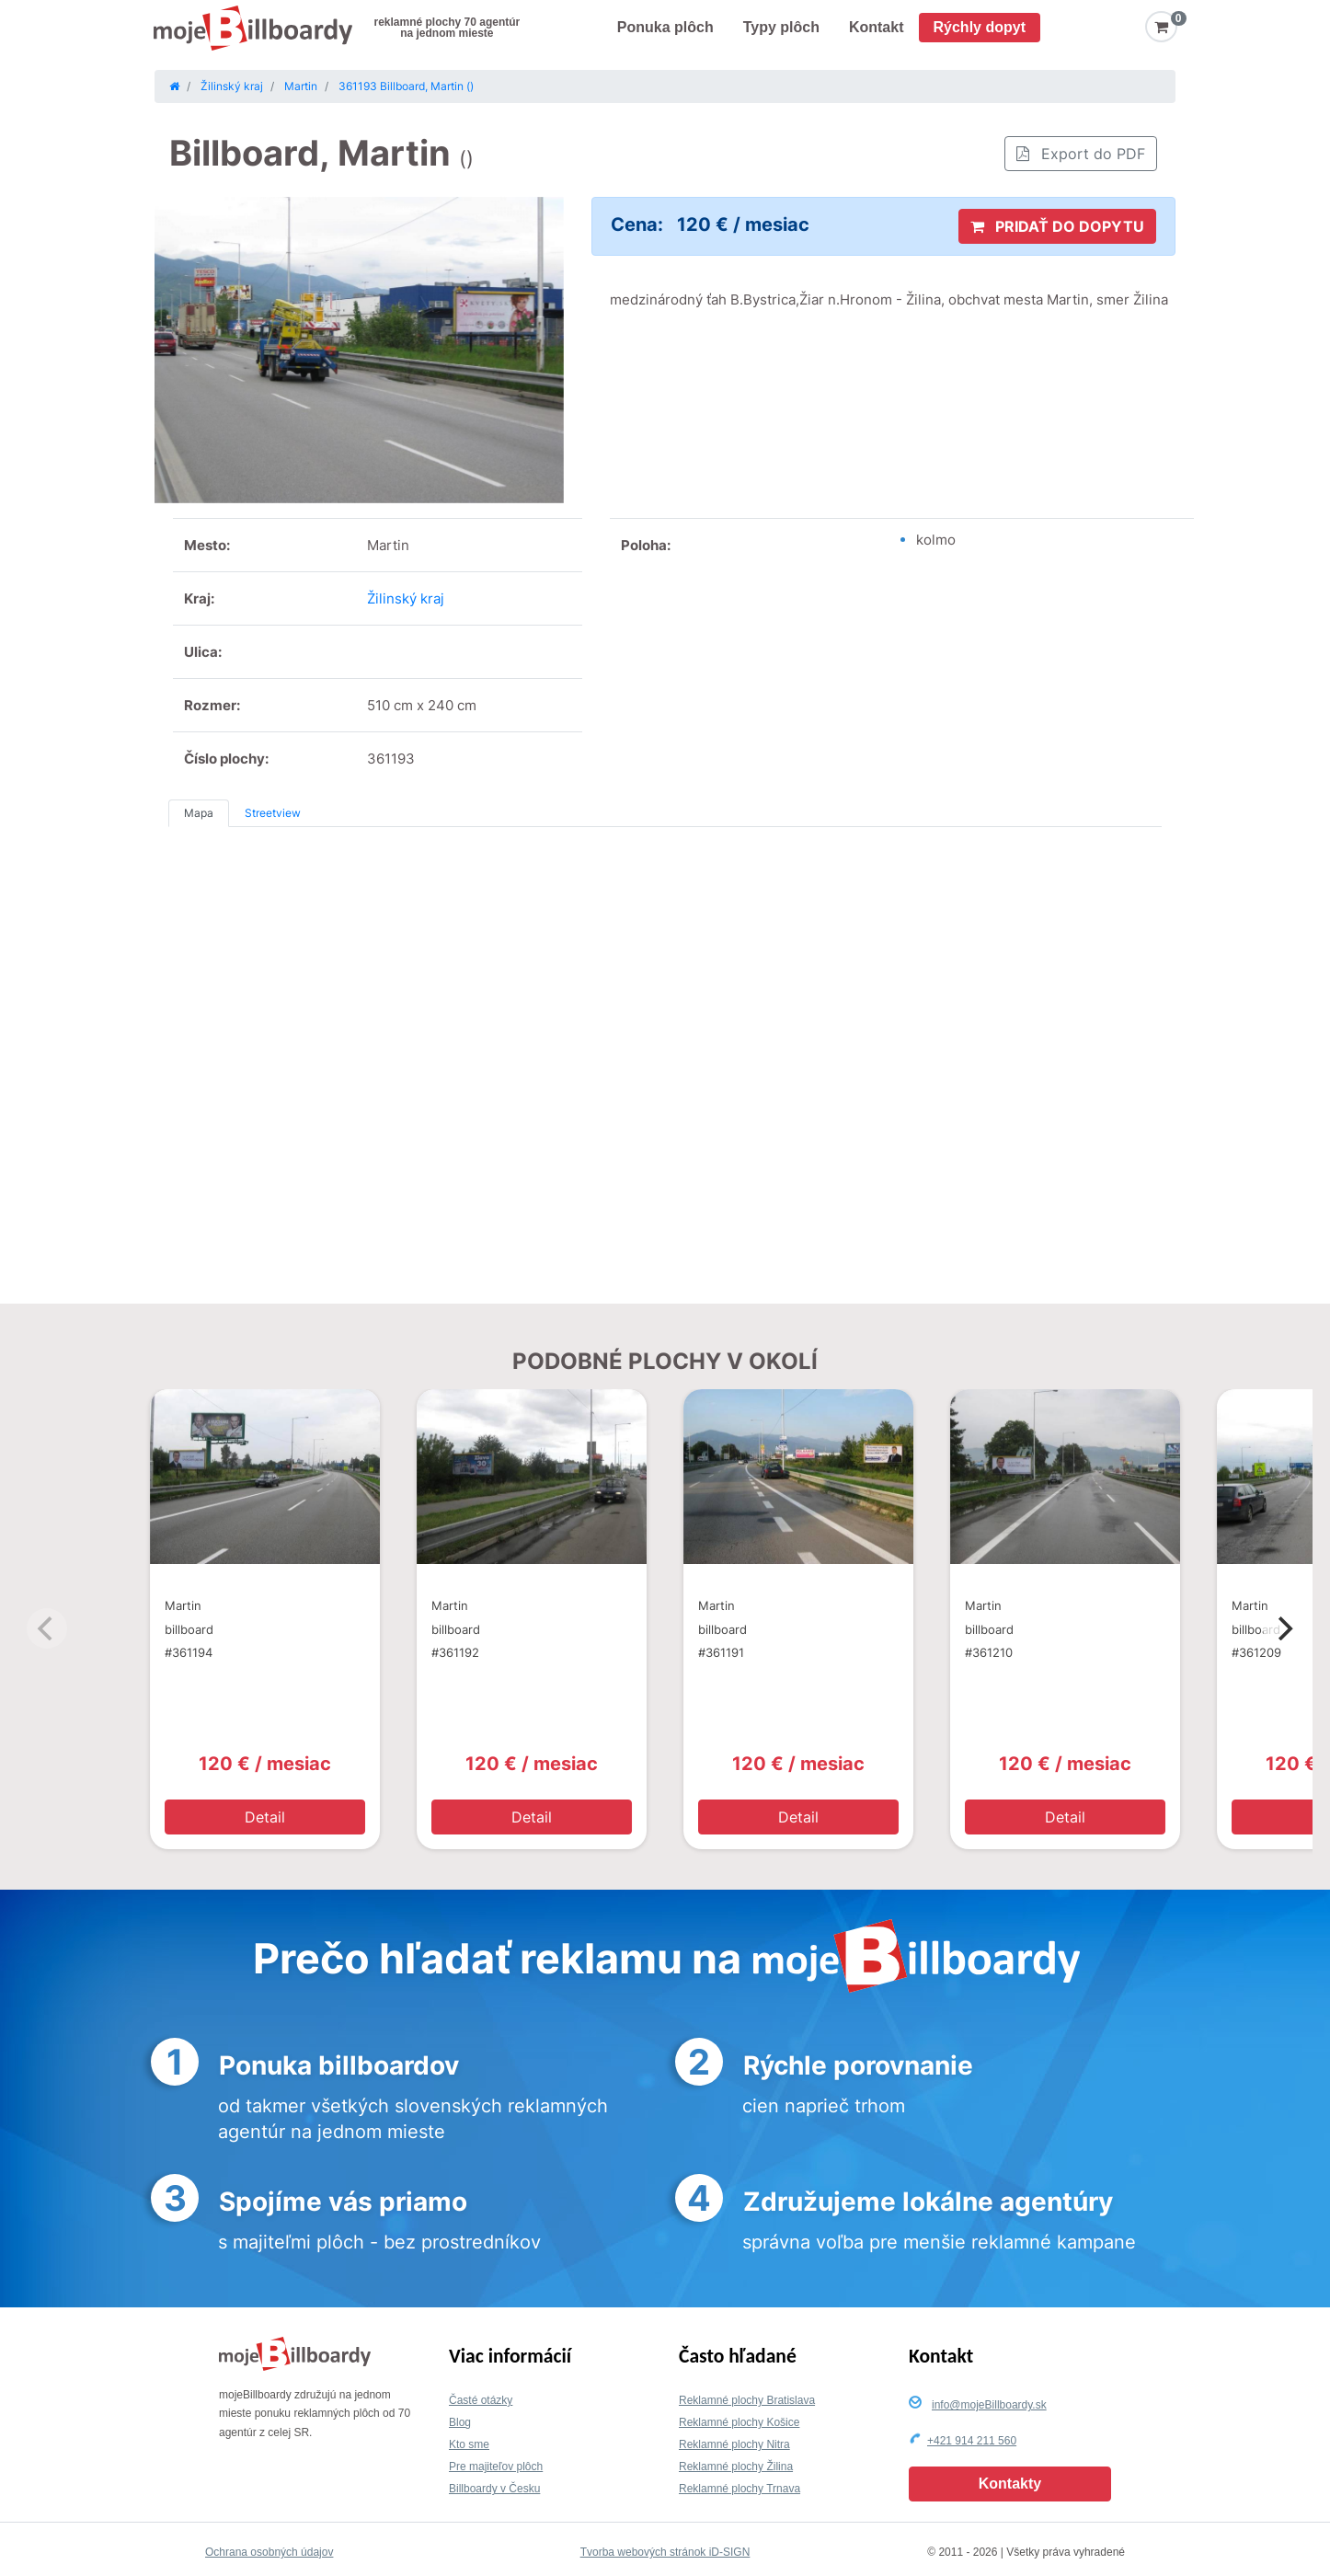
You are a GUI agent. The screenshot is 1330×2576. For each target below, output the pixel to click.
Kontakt (876, 27)
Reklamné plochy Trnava (739, 2488)
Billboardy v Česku (494, 2488)
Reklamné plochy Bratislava (747, 2400)
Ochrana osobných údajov (269, 2552)
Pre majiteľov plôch (496, 2466)
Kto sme (469, 2444)
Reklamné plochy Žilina (736, 2466)
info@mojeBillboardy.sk (989, 2404)
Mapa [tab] (198, 813)
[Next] (1283, 1628)
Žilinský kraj (405, 598)
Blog (460, 2422)
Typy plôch (781, 27)
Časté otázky (480, 2400)
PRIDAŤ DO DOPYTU (1057, 226)
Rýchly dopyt (980, 27)
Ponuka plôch (665, 27)
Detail (265, 1817)
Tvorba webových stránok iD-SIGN (665, 2552)
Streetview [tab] (273, 813)
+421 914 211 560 (971, 2440)
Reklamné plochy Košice (739, 2422)
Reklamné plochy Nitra (734, 2444)
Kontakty (1010, 2483)
